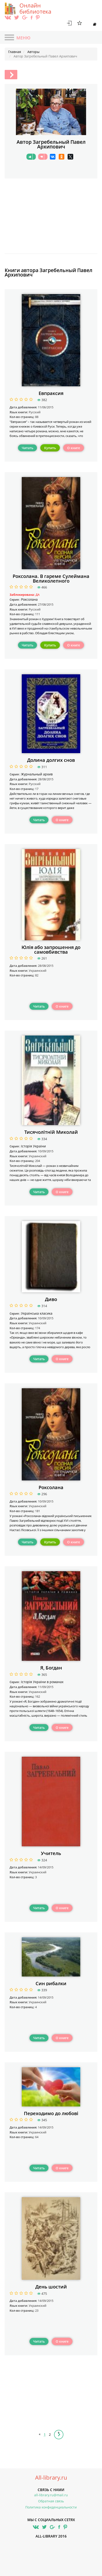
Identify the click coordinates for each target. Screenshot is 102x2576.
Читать (27, 448)
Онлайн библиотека (35, 8)
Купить (50, 448)
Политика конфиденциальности (51, 2507)
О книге (73, 448)
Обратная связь (51, 2501)
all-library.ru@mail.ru (51, 2495)
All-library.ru (51, 2477)
